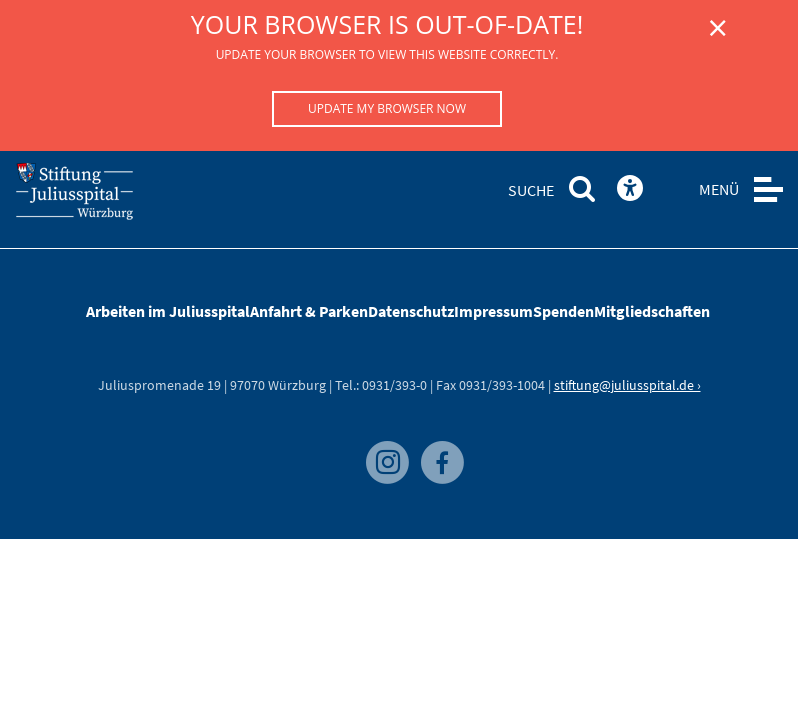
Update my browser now (387, 108)
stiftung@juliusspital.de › (627, 385)
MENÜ (719, 189)
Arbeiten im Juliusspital (168, 311)
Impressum (493, 311)
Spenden (563, 311)
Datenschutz (411, 311)
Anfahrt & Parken (309, 311)
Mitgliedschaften (652, 311)
